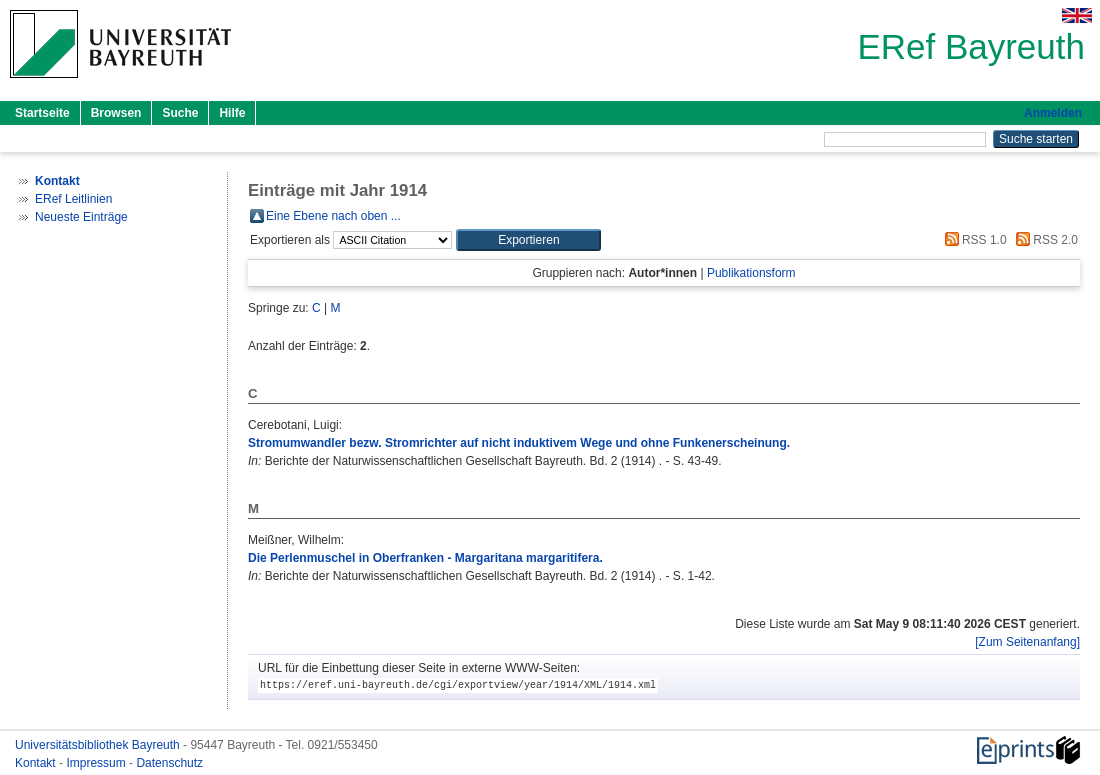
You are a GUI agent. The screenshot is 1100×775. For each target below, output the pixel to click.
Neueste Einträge (81, 217)
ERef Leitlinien (73, 199)
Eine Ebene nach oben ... (333, 216)
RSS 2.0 (1044, 240)
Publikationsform (751, 273)
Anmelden (1053, 113)
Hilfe (232, 113)
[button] (528, 240)
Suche (180, 113)
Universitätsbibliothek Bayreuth (99, 745)
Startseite (42, 113)
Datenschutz (169, 763)
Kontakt (37, 763)
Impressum (97, 763)
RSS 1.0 (973, 240)
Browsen (116, 113)
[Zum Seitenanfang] (1027, 642)
